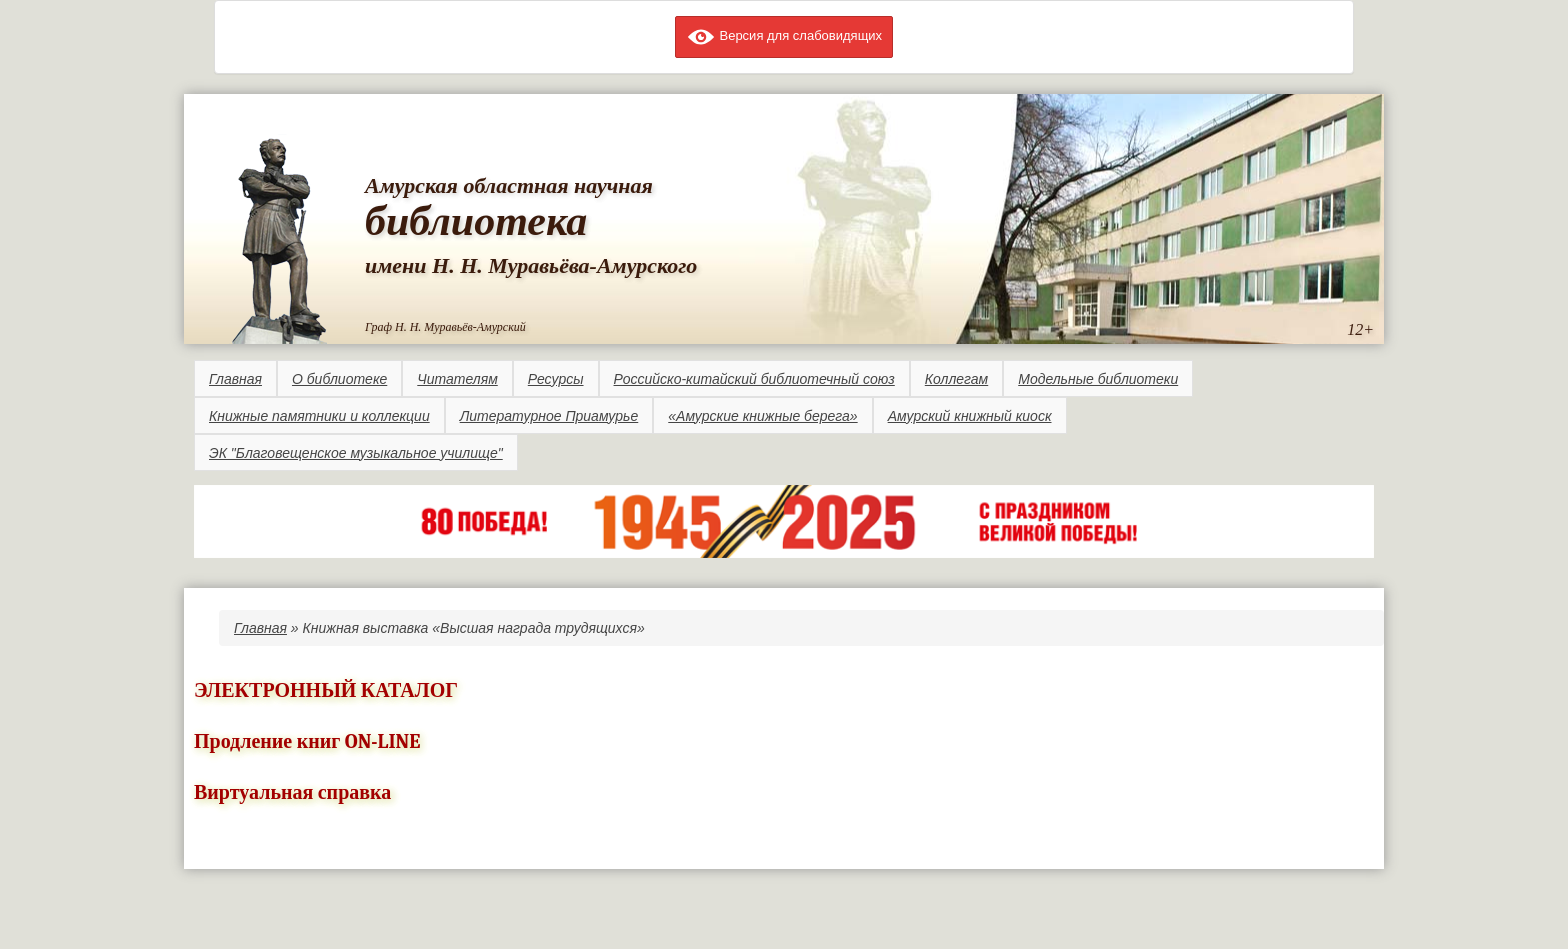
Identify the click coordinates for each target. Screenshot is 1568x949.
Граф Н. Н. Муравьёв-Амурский (445, 327)
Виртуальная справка (292, 792)
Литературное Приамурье (549, 416)
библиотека (476, 221)
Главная (235, 379)
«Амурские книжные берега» (762, 416)
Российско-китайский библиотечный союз (754, 379)
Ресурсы (556, 379)
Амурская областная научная (509, 185)
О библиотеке (339, 379)
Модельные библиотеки (1098, 379)
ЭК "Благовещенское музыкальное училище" (356, 453)
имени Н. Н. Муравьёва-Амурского (531, 265)
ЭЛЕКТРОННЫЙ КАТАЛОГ (326, 690)
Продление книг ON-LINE (307, 741)
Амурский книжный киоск (970, 416)
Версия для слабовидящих (784, 35)
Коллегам (956, 379)
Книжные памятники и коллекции (319, 416)
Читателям (457, 379)
